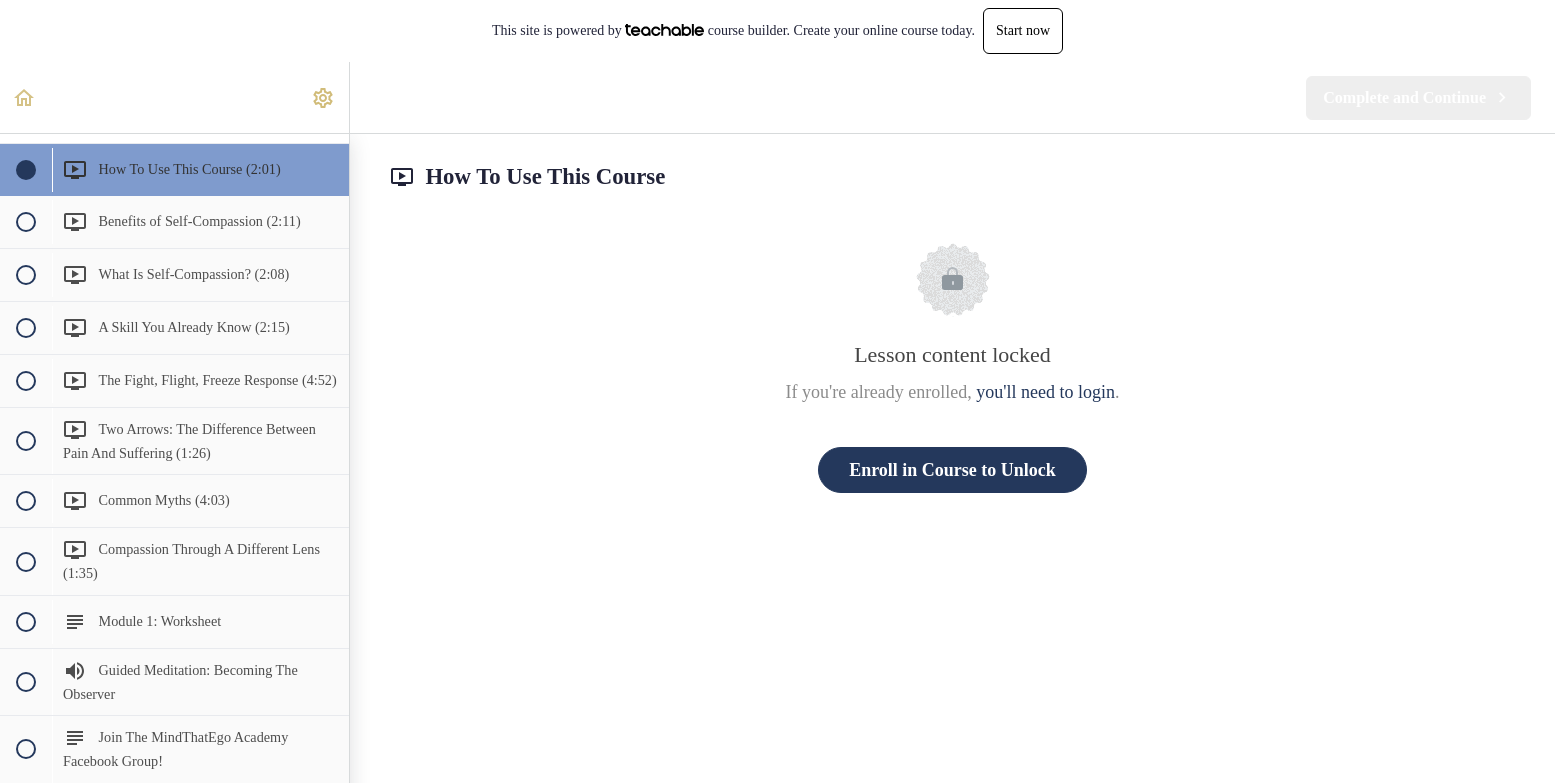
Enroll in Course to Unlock (952, 470)
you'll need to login (1045, 392)
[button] (25, 97)
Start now (1023, 30)
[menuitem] (324, 97)
